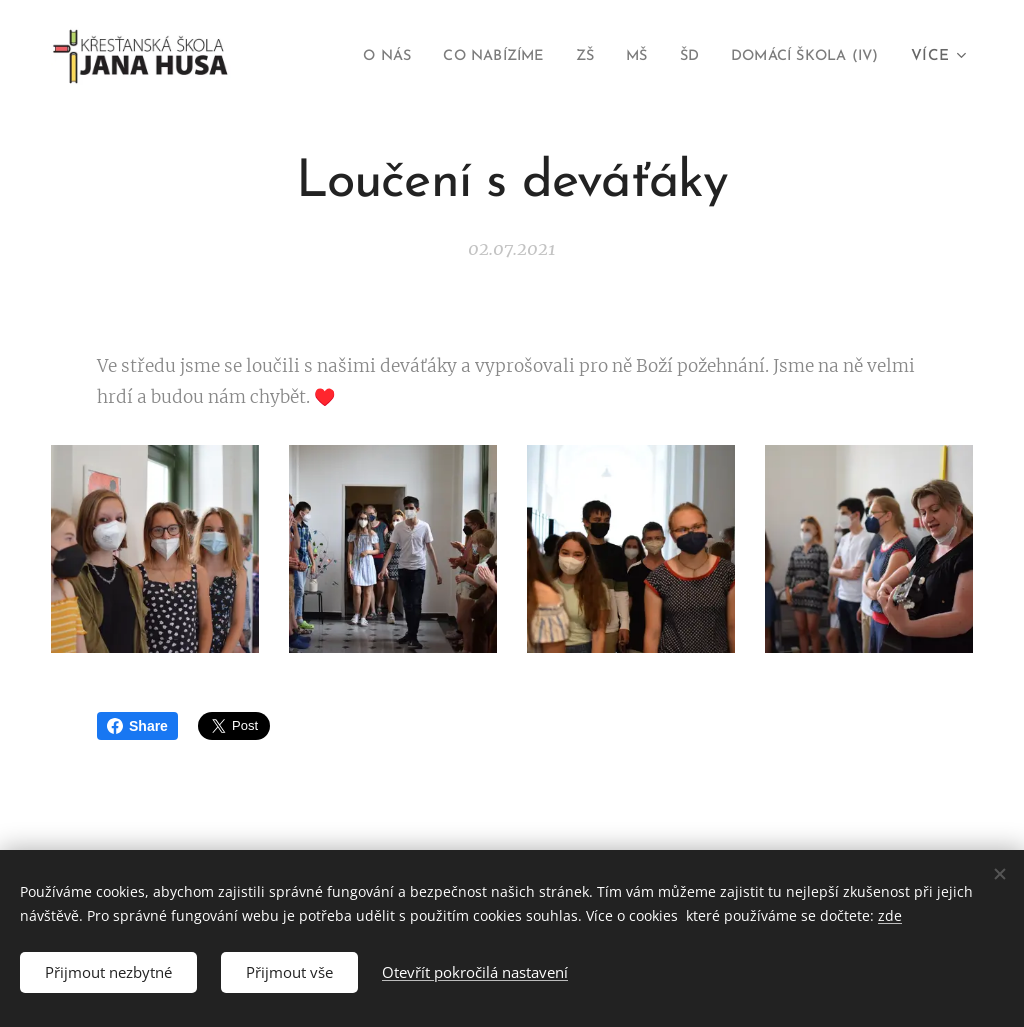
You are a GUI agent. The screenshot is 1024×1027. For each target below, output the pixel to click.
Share (137, 726)
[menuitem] (349, 57)
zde (890, 915)
